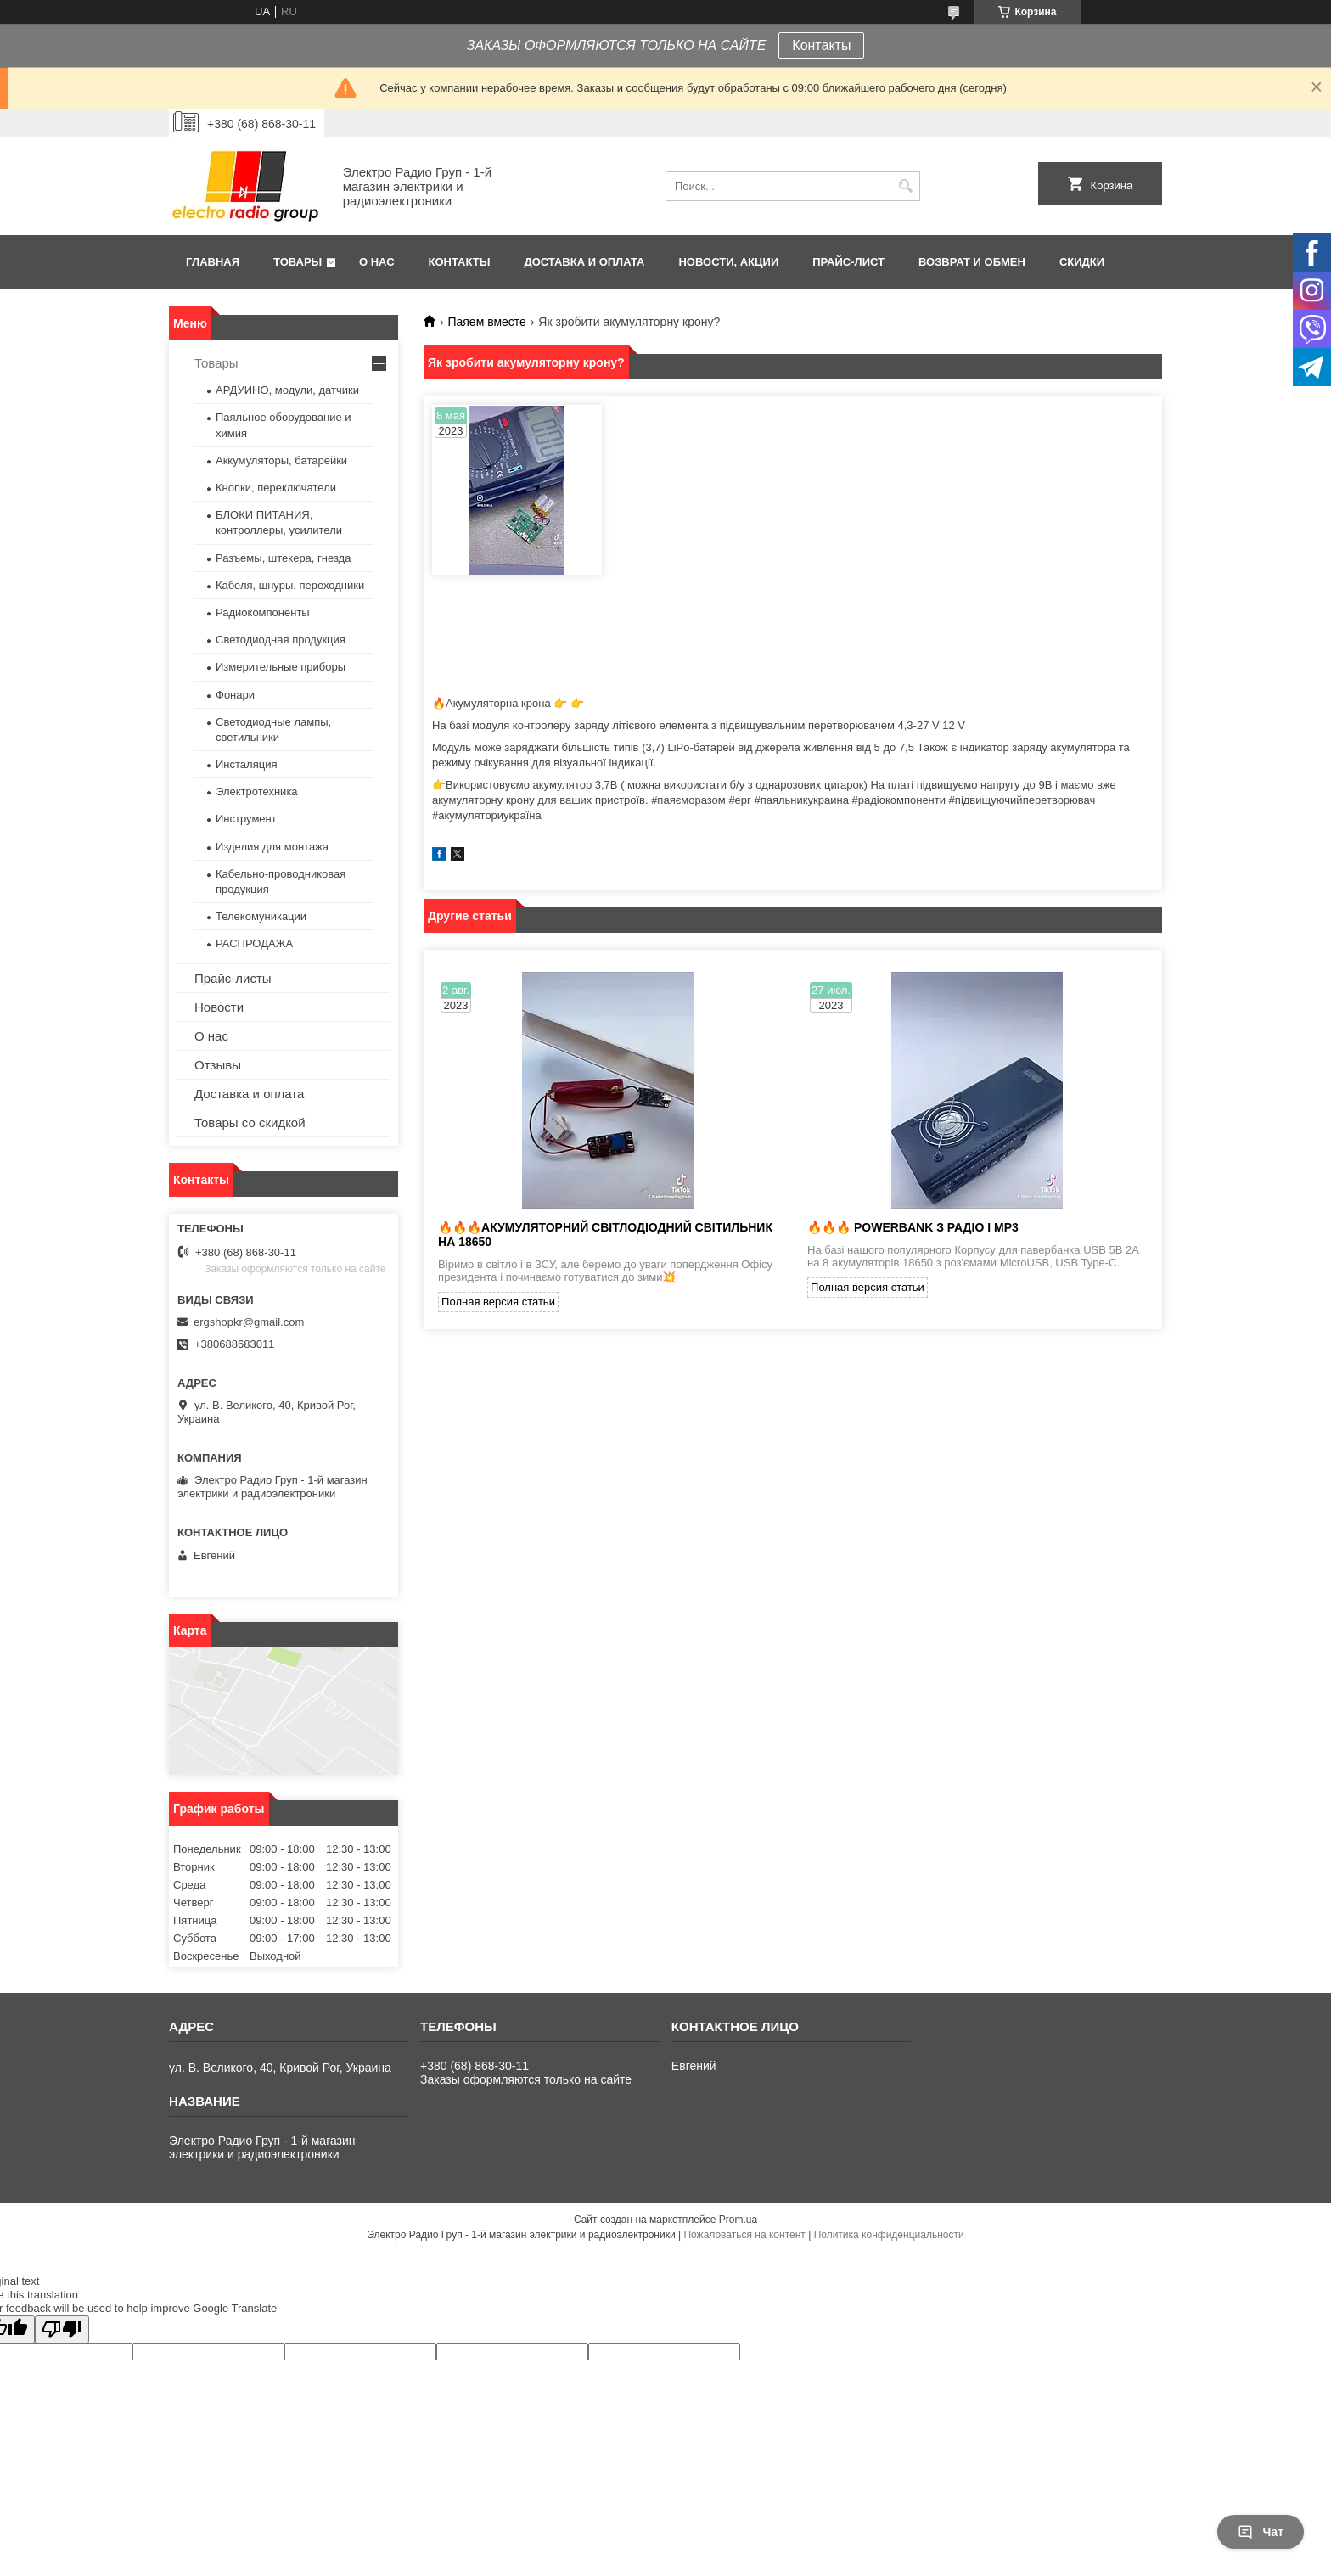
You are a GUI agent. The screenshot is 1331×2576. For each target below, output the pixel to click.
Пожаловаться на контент (744, 2235)
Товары (297, 261)
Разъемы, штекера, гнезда (283, 558)
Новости (219, 1007)
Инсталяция (246, 764)
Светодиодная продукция (280, 639)
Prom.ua (738, 2219)
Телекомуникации (261, 916)
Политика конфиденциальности (889, 2235)
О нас (377, 261)
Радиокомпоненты (263, 612)
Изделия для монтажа (272, 846)
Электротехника (257, 791)
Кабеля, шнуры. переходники (290, 585)
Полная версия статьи (498, 1301)
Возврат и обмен (971, 261)
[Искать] (905, 186)
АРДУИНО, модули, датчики (287, 390)
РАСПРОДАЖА (254, 943)
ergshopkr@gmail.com (249, 1322)
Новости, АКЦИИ (728, 261)
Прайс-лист (848, 261)
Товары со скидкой (250, 1122)
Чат (1260, 2532)
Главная (212, 261)
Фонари (235, 694)
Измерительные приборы (280, 666)
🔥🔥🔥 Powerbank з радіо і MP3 (913, 1227)
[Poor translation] (62, 2329)
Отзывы (217, 1065)
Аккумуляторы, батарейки (281, 460)
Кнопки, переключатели (276, 487)
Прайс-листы (233, 978)
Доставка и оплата (584, 261)
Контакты (821, 45)
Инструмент (246, 818)
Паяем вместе (486, 321)
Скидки (1081, 261)
